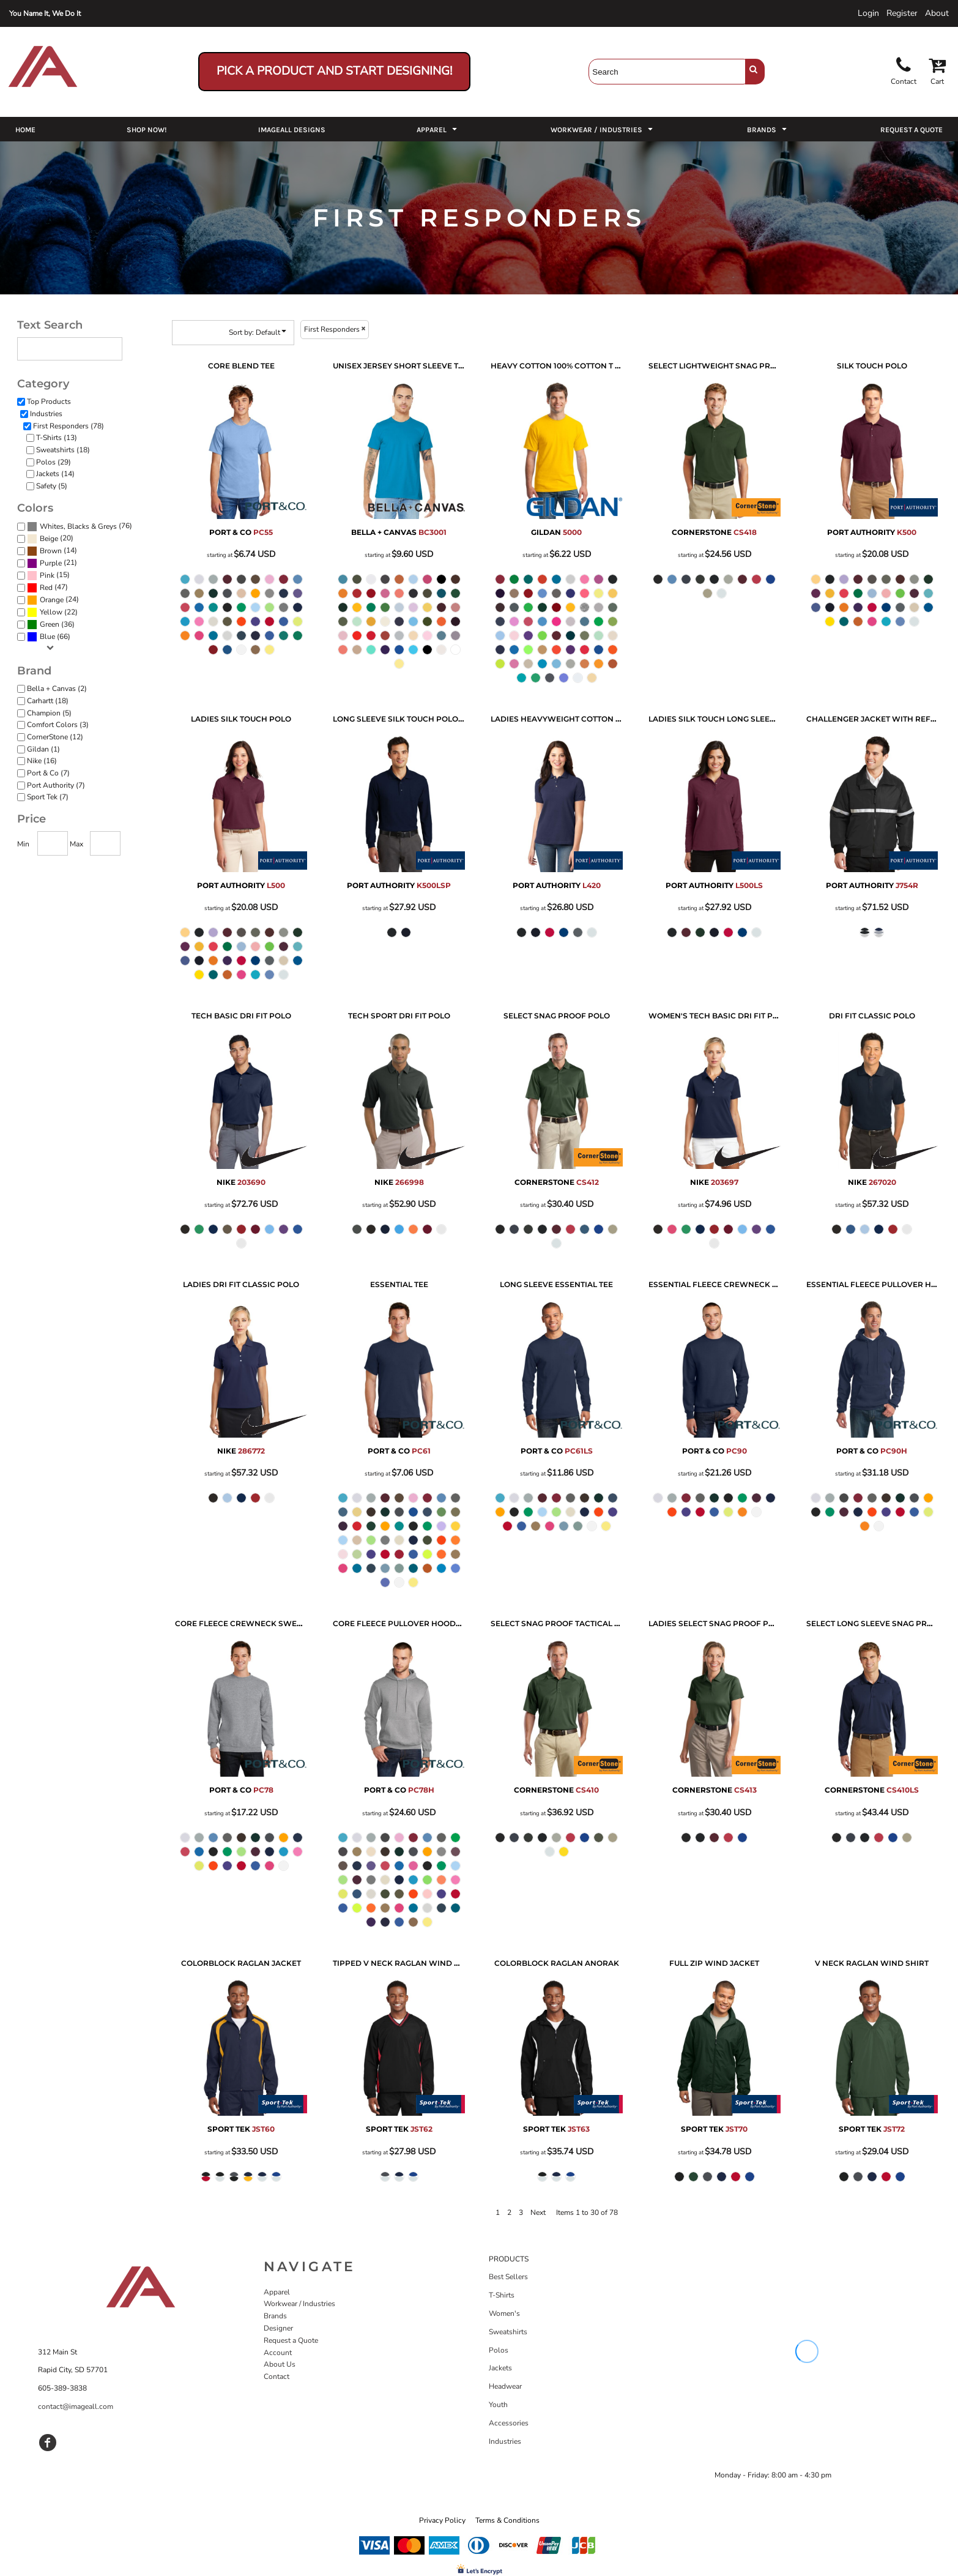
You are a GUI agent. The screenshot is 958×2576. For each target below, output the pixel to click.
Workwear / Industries (299, 2304)
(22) (52, 613)
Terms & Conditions (507, 2520)
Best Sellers (508, 2277)
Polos (498, 2350)
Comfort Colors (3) (58, 725)
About (937, 13)
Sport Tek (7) (48, 797)
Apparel (277, 2292)
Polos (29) (53, 462)
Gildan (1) (43, 749)
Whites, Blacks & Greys (78, 526)
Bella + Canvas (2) (57, 688)
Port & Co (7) (48, 773)
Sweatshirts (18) (63, 450)
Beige (49, 538)
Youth (498, 2405)
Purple (51, 563)
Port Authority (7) (56, 785)
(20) (50, 539)
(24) (53, 600)
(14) (52, 551)
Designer (278, 2328)
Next (538, 2212)
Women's (504, 2313)
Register (902, 13)
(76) (79, 527)
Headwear (505, 2386)
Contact (276, 2376)
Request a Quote (291, 2340)
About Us (279, 2364)
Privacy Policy (442, 2520)
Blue (47, 636)
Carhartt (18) (48, 701)
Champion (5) (49, 713)
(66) (48, 637)
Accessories (509, 2423)
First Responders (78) (68, 426)
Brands (275, 2316)
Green (49, 624)
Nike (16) (42, 761)
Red (46, 587)
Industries (46, 414)
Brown (51, 551)
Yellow (51, 612)
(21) (52, 564)
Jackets (500, 2368)
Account (278, 2353)
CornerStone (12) (55, 737)
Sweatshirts (508, 2332)
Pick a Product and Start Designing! (334, 71)
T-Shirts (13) (56, 437)
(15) (48, 576)
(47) (47, 588)
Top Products (49, 401)
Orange (52, 600)
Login (868, 13)
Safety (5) (51, 486)
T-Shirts (501, 2295)
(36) (51, 625)
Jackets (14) (55, 474)
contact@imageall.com (75, 2406)
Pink (47, 575)
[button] (438, 129)
